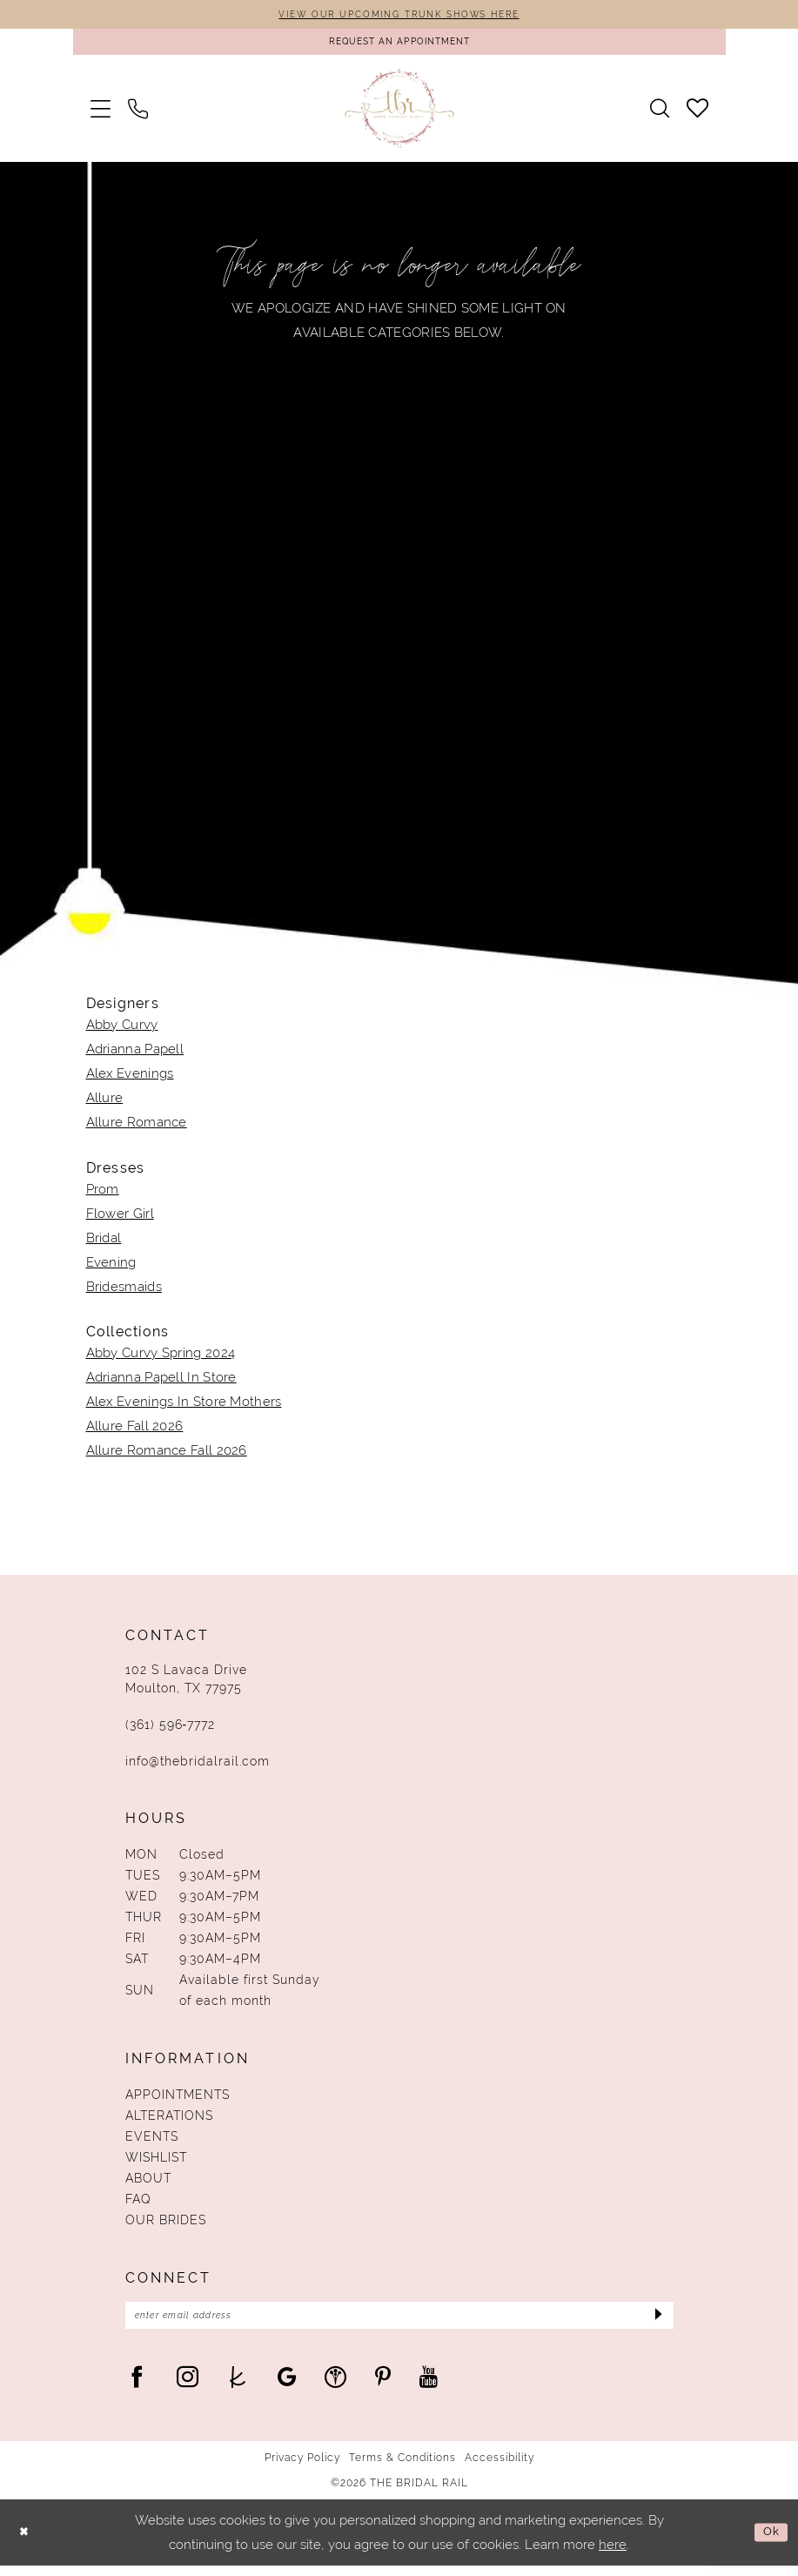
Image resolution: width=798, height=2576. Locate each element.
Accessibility (499, 2468)
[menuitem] (100, 114)
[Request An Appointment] (399, 45)
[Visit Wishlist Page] (697, 114)
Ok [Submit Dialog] (769, 2542)
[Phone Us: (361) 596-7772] (138, 114)
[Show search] (659, 114)
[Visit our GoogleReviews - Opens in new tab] (287, 2386)
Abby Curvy (122, 1031)
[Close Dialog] (26, 2543)
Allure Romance (136, 1128)
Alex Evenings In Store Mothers (184, 1408)
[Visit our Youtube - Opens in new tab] (429, 2386)
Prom (102, 1195)
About (148, 2184)
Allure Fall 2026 (135, 1432)
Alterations (169, 2122)
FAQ (138, 2205)
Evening (111, 1268)
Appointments (177, 2101)
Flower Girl (120, 1219)
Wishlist (156, 2163)
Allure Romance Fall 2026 (166, 1456)
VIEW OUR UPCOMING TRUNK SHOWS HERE (398, 16)
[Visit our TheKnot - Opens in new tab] (238, 2386)
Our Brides (165, 2226)
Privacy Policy (302, 2468)
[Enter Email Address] (399, 2323)
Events (151, 2142)
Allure (105, 1104)
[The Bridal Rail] (399, 114)
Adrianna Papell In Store (161, 1383)
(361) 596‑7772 (170, 1731)
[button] (100, 114)
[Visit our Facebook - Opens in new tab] (137, 2386)
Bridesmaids (124, 1293)
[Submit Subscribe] (655, 2323)
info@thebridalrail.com (197, 1767)
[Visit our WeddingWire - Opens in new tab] (335, 2386)
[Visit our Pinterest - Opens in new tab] (383, 2386)
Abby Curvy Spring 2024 (161, 1359)
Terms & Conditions (402, 2468)
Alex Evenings (130, 1079)
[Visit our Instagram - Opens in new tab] (187, 2386)
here (613, 2555)
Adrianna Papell (135, 1055)
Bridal (104, 1244)
